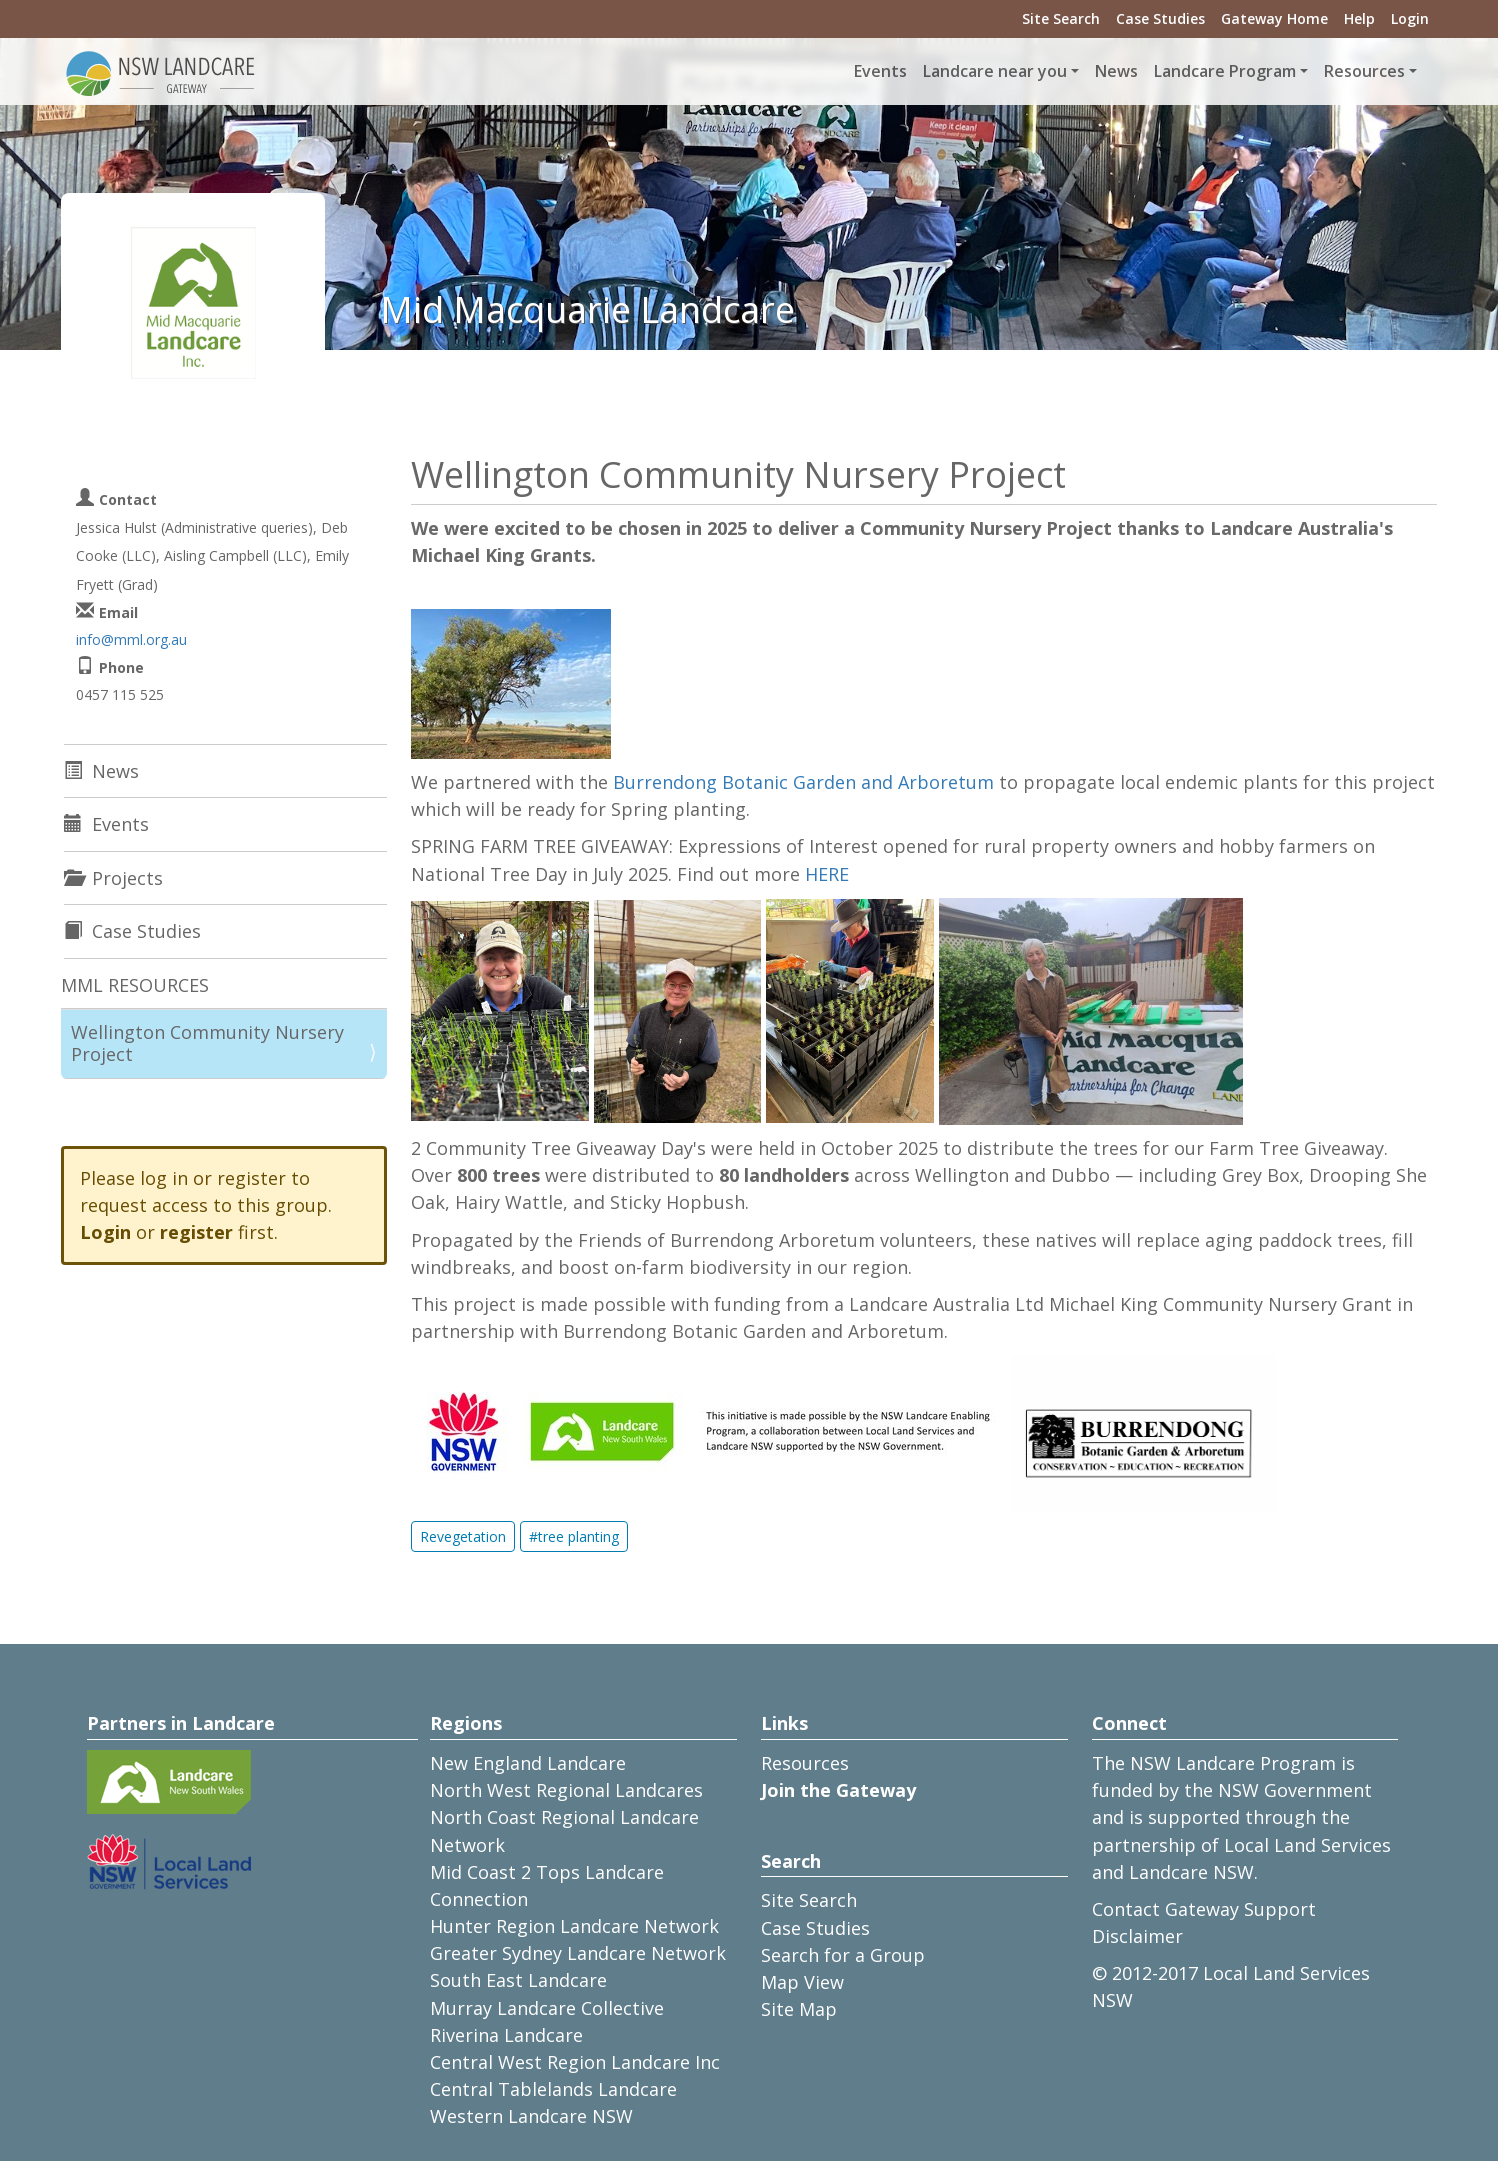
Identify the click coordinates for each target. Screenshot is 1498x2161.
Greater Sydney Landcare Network (578, 1953)
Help (1359, 18)
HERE (827, 874)
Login (1410, 18)
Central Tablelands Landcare (553, 2089)
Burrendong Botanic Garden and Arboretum (803, 782)
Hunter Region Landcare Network (574, 1926)
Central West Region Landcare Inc (575, 2062)
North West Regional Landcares (566, 1790)
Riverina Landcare (506, 2035)
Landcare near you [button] (995, 71)
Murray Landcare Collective (547, 2008)
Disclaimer (1137, 1936)
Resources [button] (1364, 71)
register (196, 1232)
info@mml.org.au (131, 639)
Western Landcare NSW (531, 2116)
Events (880, 71)
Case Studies (1160, 18)
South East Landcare (518, 1980)
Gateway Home (1274, 18)
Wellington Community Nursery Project (207, 1043)
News (1116, 71)
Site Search (1061, 18)
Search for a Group (843, 1955)
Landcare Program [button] (1225, 71)
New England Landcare (528, 1763)
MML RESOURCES (135, 985)
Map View (802, 1982)
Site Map (799, 2009)
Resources (805, 1763)
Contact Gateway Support (1204, 1909)
